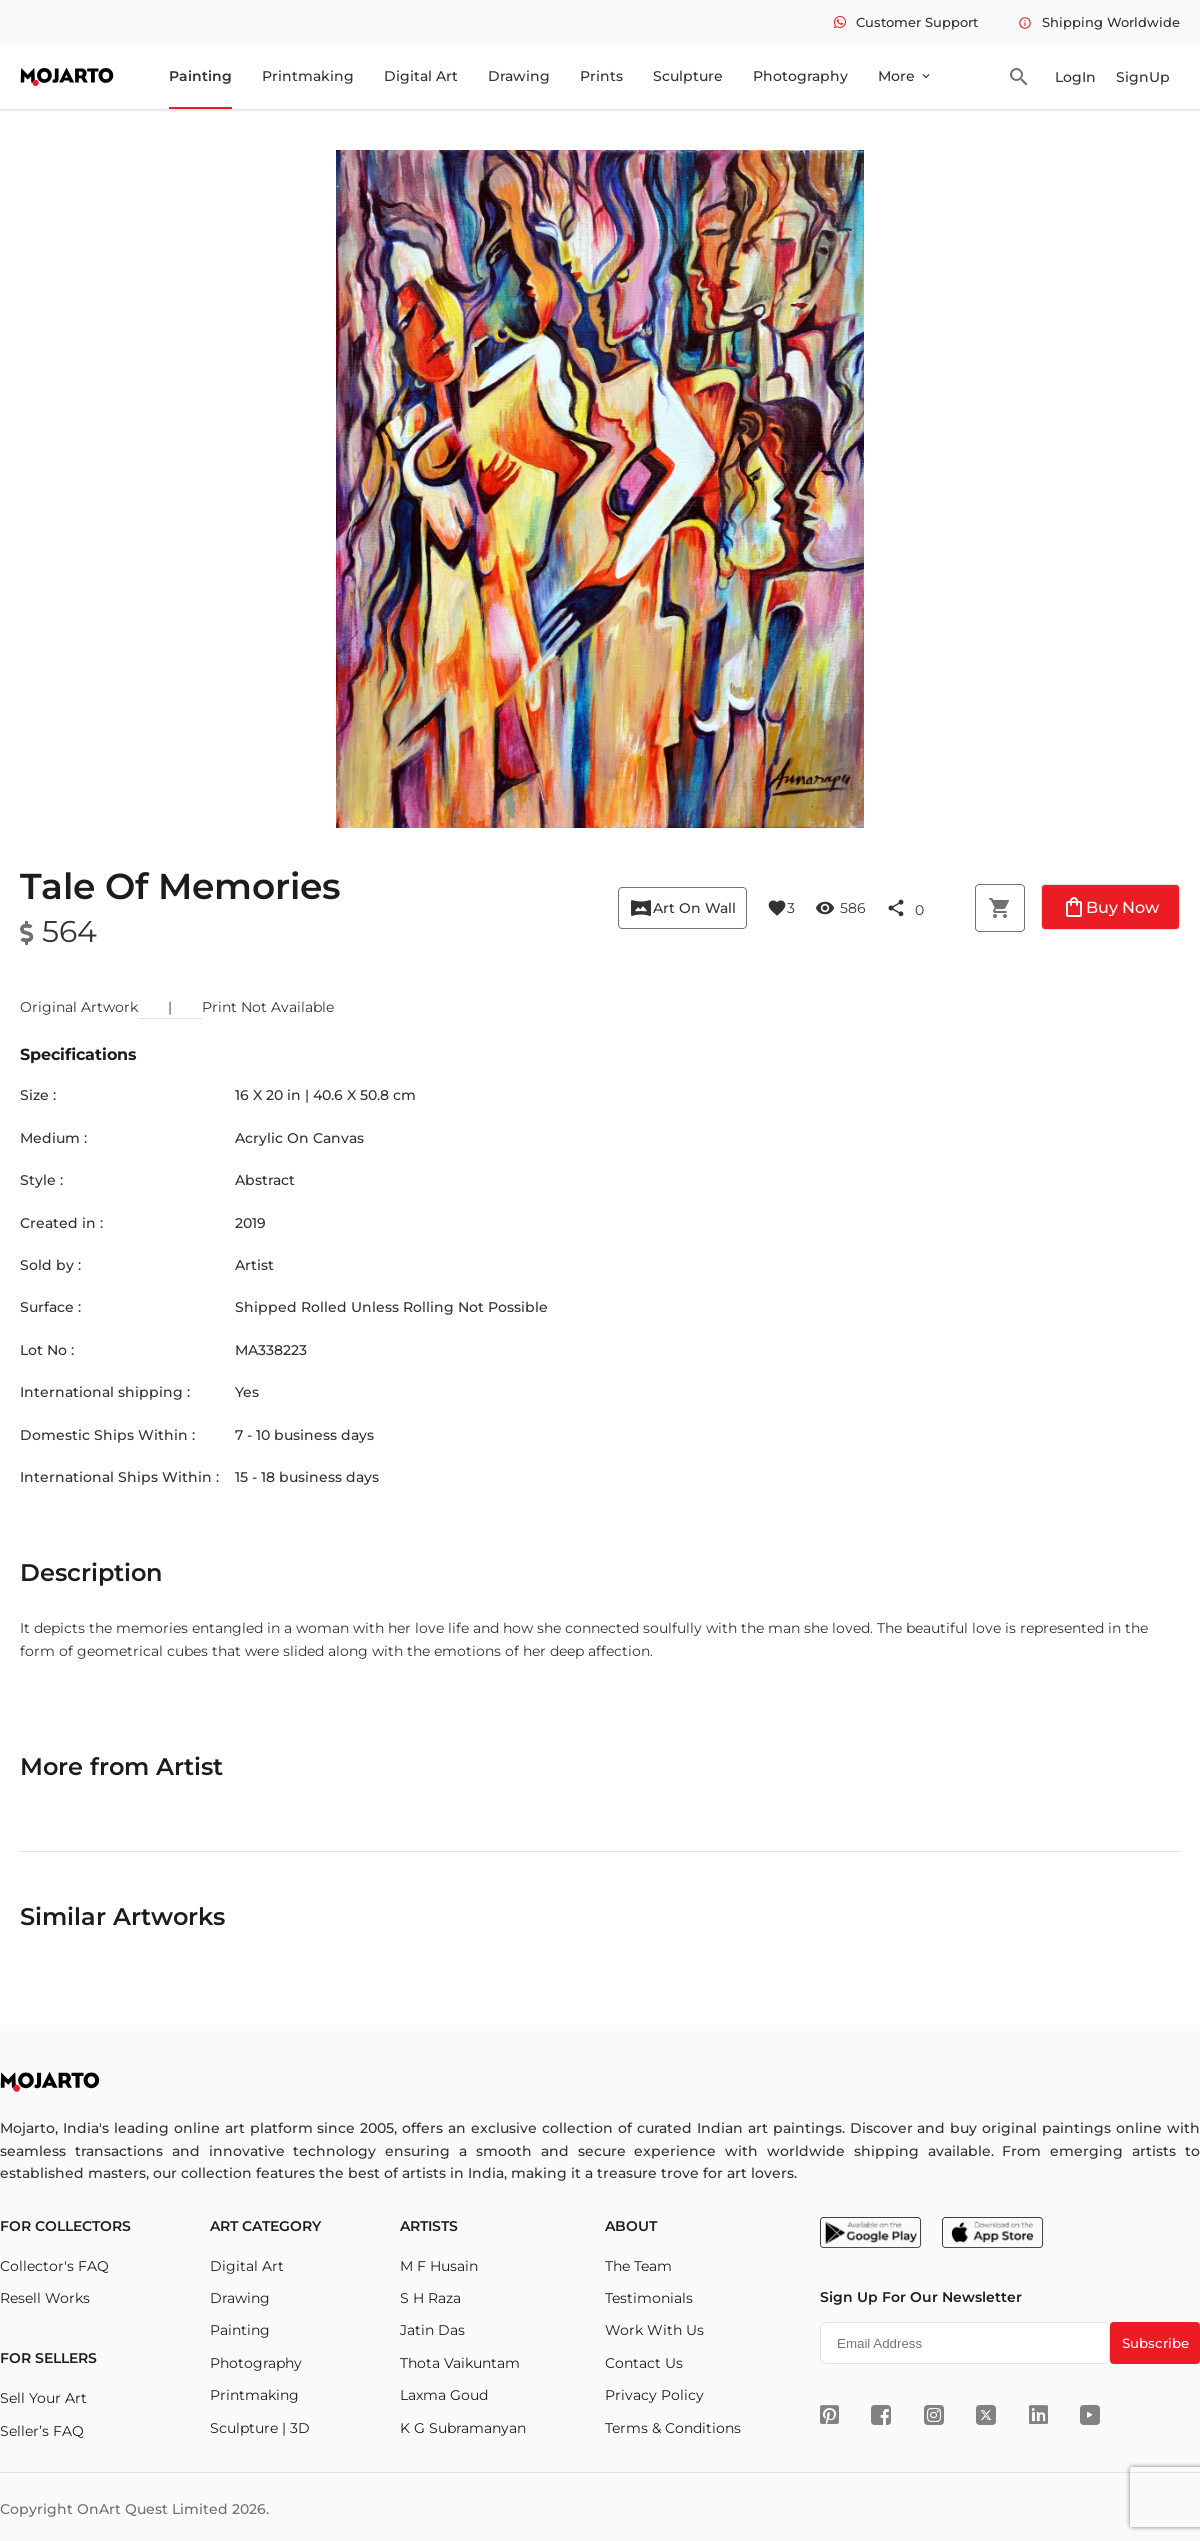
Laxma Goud (444, 2395)
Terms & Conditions (673, 2428)
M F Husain (439, 2266)
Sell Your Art (43, 2398)
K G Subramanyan (463, 2428)
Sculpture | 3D (260, 2428)
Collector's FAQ (54, 2266)
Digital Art (421, 76)
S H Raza (430, 2298)
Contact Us (644, 2363)
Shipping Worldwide (1099, 22)
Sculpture (688, 76)
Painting (200, 76)
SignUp (1143, 77)
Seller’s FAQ (42, 2431)
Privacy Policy (654, 2395)
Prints (601, 76)
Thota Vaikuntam (460, 2363)
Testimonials (649, 2298)
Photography (800, 76)
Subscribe (1155, 2343)
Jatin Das (432, 2330)
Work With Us (654, 2330)
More (905, 76)
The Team (638, 2266)
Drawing (519, 76)
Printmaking (308, 76)
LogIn (1075, 77)
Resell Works (45, 2298)
